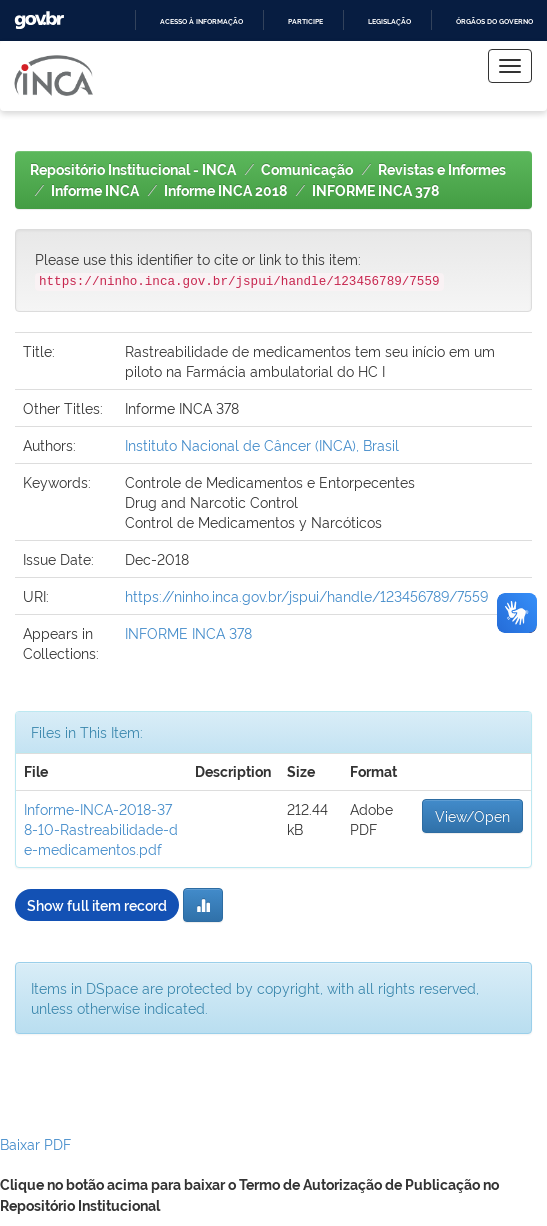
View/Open (472, 815)
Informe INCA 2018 (225, 191)
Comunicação (307, 170)
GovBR (39, 20)
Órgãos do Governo (494, 21)
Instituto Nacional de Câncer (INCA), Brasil (262, 444)
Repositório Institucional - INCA (133, 170)
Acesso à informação (201, 21)
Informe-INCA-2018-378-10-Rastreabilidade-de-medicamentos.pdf (101, 828)
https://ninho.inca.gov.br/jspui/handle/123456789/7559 (306, 595)
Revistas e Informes (442, 170)
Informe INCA (95, 191)
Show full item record (97, 904)
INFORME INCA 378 (375, 191)
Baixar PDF (35, 1143)
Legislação (389, 21)
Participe (305, 21)
